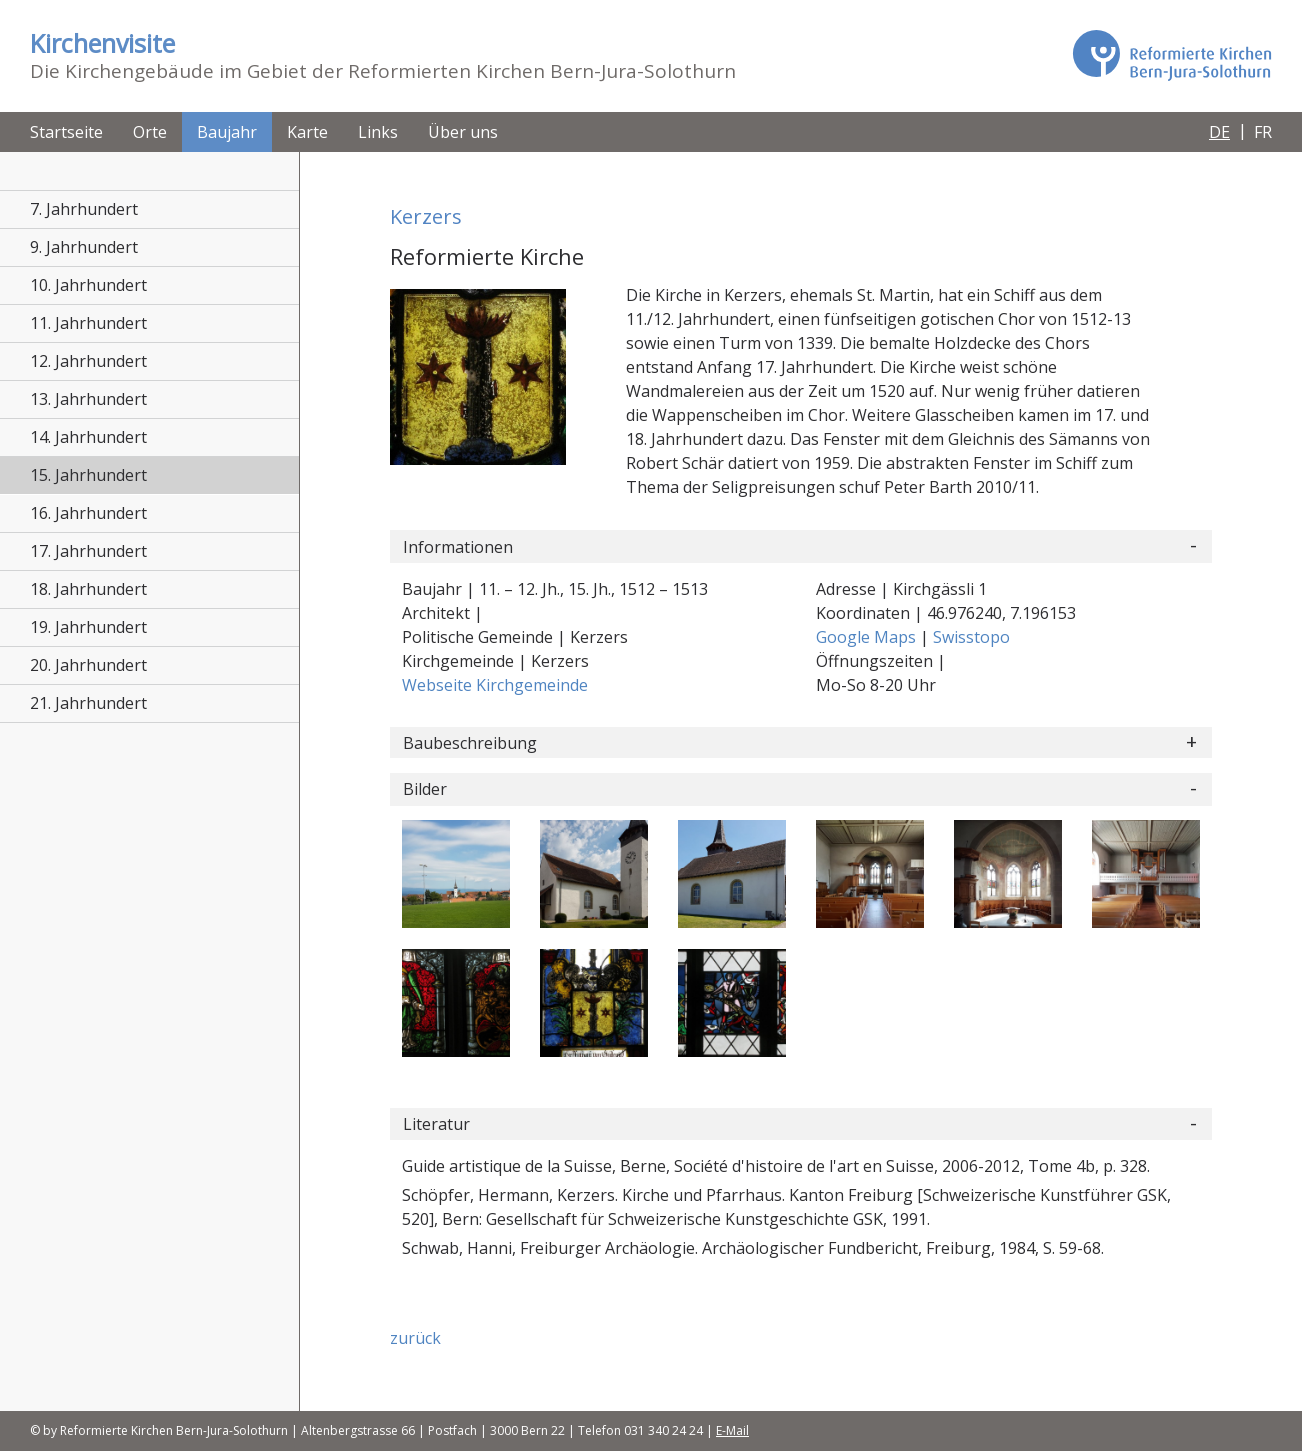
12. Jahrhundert (88, 361)
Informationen (458, 547)
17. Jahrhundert (88, 551)
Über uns (463, 132)
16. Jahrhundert (88, 513)
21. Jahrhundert (88, 703)
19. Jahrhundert (88, 627)
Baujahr (227, 132)
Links (378, 132)
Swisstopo (971, 637)
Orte (150, 132)
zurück (415, 1338)
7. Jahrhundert (84, 209)
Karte (307, 132)
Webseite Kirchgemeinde (495, 685)
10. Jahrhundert (88, 285)
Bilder (425, 789)
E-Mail (732, 1430)
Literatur (436, 1124)
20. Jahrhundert (88, 665)
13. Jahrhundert (88, 399)
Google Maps (868, 637)
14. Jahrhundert (88, 437)
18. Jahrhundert (88, 589)
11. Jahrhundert (88, 323)
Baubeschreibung (470, 743)
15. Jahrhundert (88, 475)
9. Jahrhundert (84, 247)
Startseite (66, 132)
